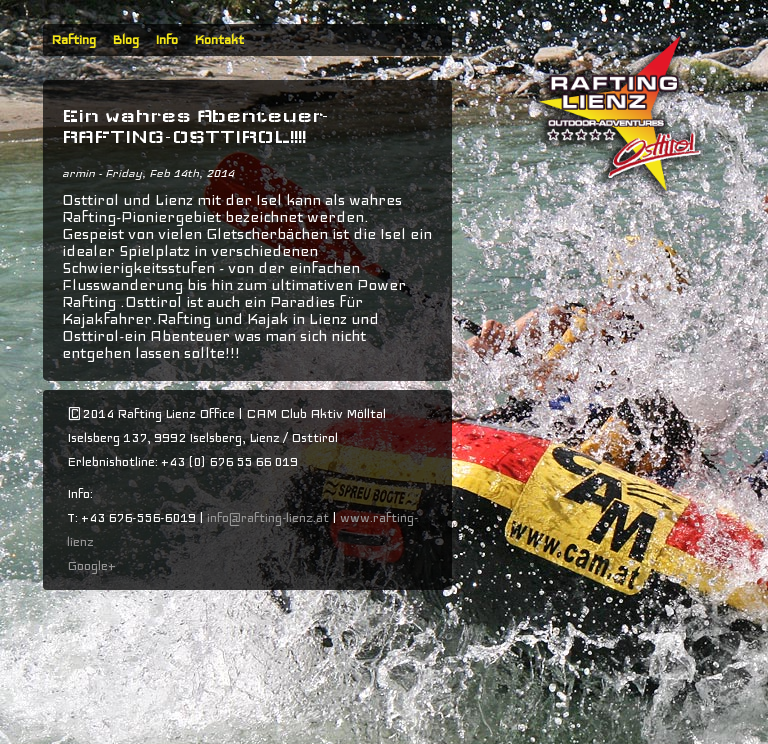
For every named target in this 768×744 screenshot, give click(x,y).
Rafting (73, 40)
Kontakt (219, 40)
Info (166, 40)
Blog (125, 40)
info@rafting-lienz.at (268, 518)
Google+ (91, 566)
